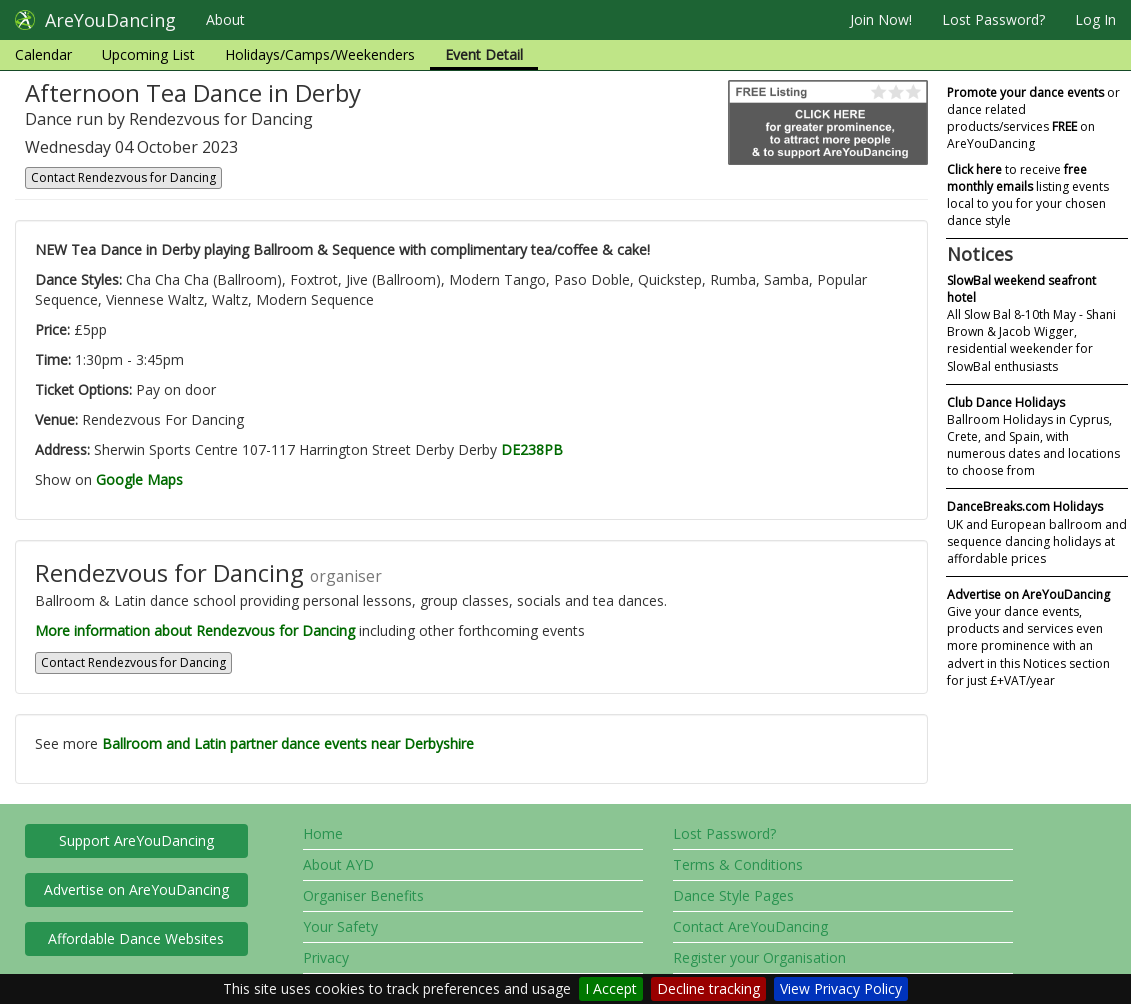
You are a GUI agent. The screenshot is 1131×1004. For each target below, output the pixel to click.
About (225, 19)
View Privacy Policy (841, 988)
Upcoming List (148, 54)
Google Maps (139, 479)
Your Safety (340, 926)
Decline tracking (708, 988)
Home (323, 833)
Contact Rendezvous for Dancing (123, 177)
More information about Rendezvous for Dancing (195, 630)
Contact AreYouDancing (750, 926)
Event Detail (484, 54)
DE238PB (532, 449)
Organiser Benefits (363, 895)
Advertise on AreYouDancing (136, 889)
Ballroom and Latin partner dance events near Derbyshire (288, 743)
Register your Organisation (759, 957)
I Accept (611, 988)
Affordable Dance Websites (136, 938)
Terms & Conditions (738, 864)
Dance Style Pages (733, 895)
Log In (1095, 19)
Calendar (43, 54)
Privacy (326, 957)
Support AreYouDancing (136, 840)
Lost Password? (993, 19)
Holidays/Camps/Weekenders (320, 54)
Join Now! (881, 19)
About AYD (338, 864)
